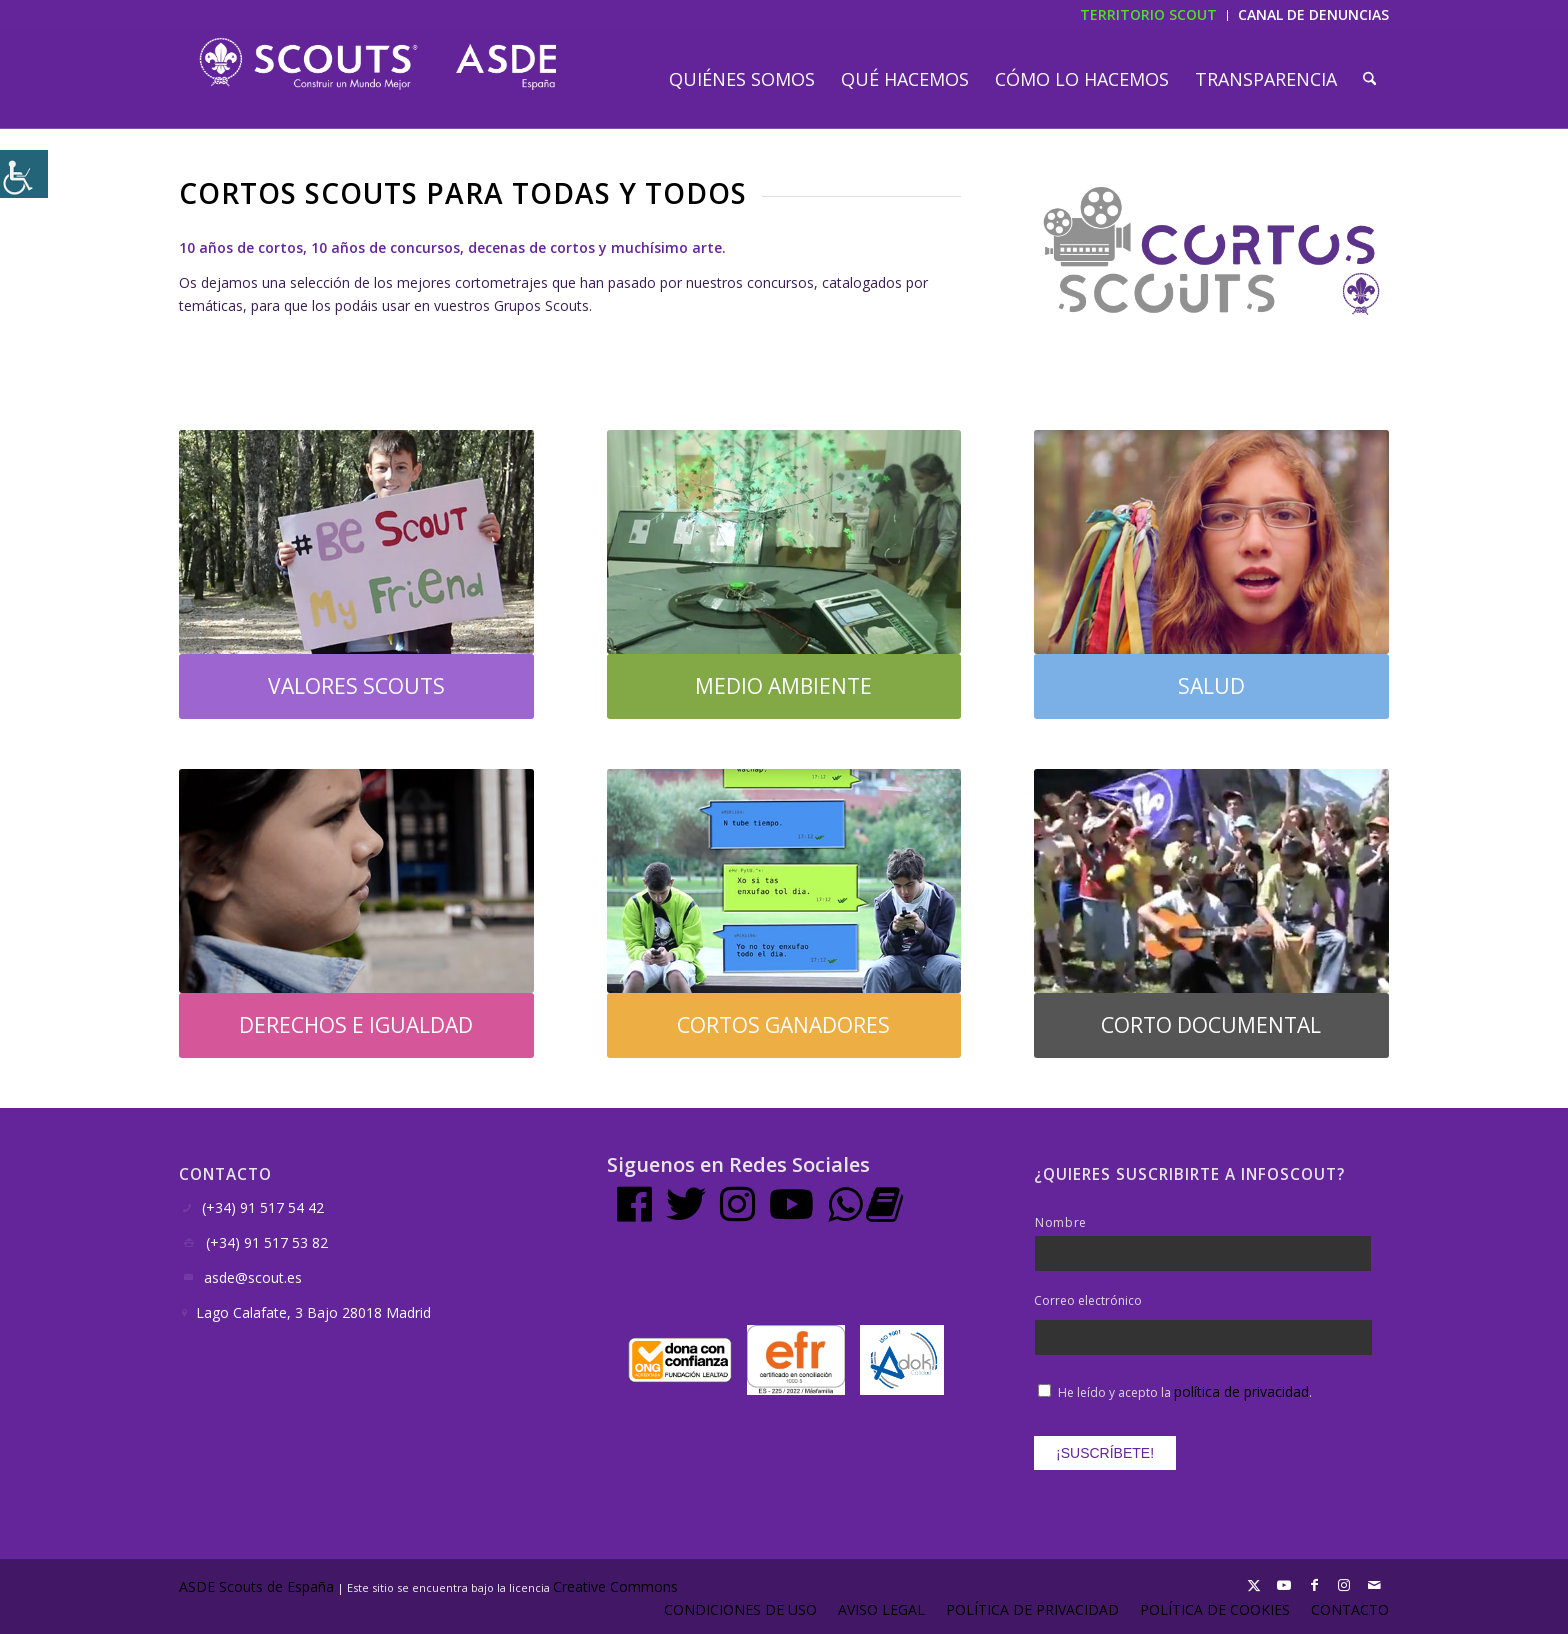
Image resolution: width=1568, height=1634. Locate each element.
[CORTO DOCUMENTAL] (1211, 1025)
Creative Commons (617, 1586)
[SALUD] (1211, 686)
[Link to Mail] (1374, 1585)
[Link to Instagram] (1344, 1585)
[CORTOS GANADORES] (784, 1025)
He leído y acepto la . (1185, 1392)
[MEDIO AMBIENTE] (784, 686)
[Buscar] (1369, 79)
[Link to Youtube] (1284, 1585)
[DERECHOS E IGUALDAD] (356, 1025)
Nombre (1061, 1222)
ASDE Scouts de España (256, 1586)
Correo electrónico (1088, 1301)
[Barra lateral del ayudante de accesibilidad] (24, 174)
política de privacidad (1241, 1391)
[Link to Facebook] (1314, 1585)
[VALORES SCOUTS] (356, 686)
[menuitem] (742, 79)
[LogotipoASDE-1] (377, 64)
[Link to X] (1254, 1585)
